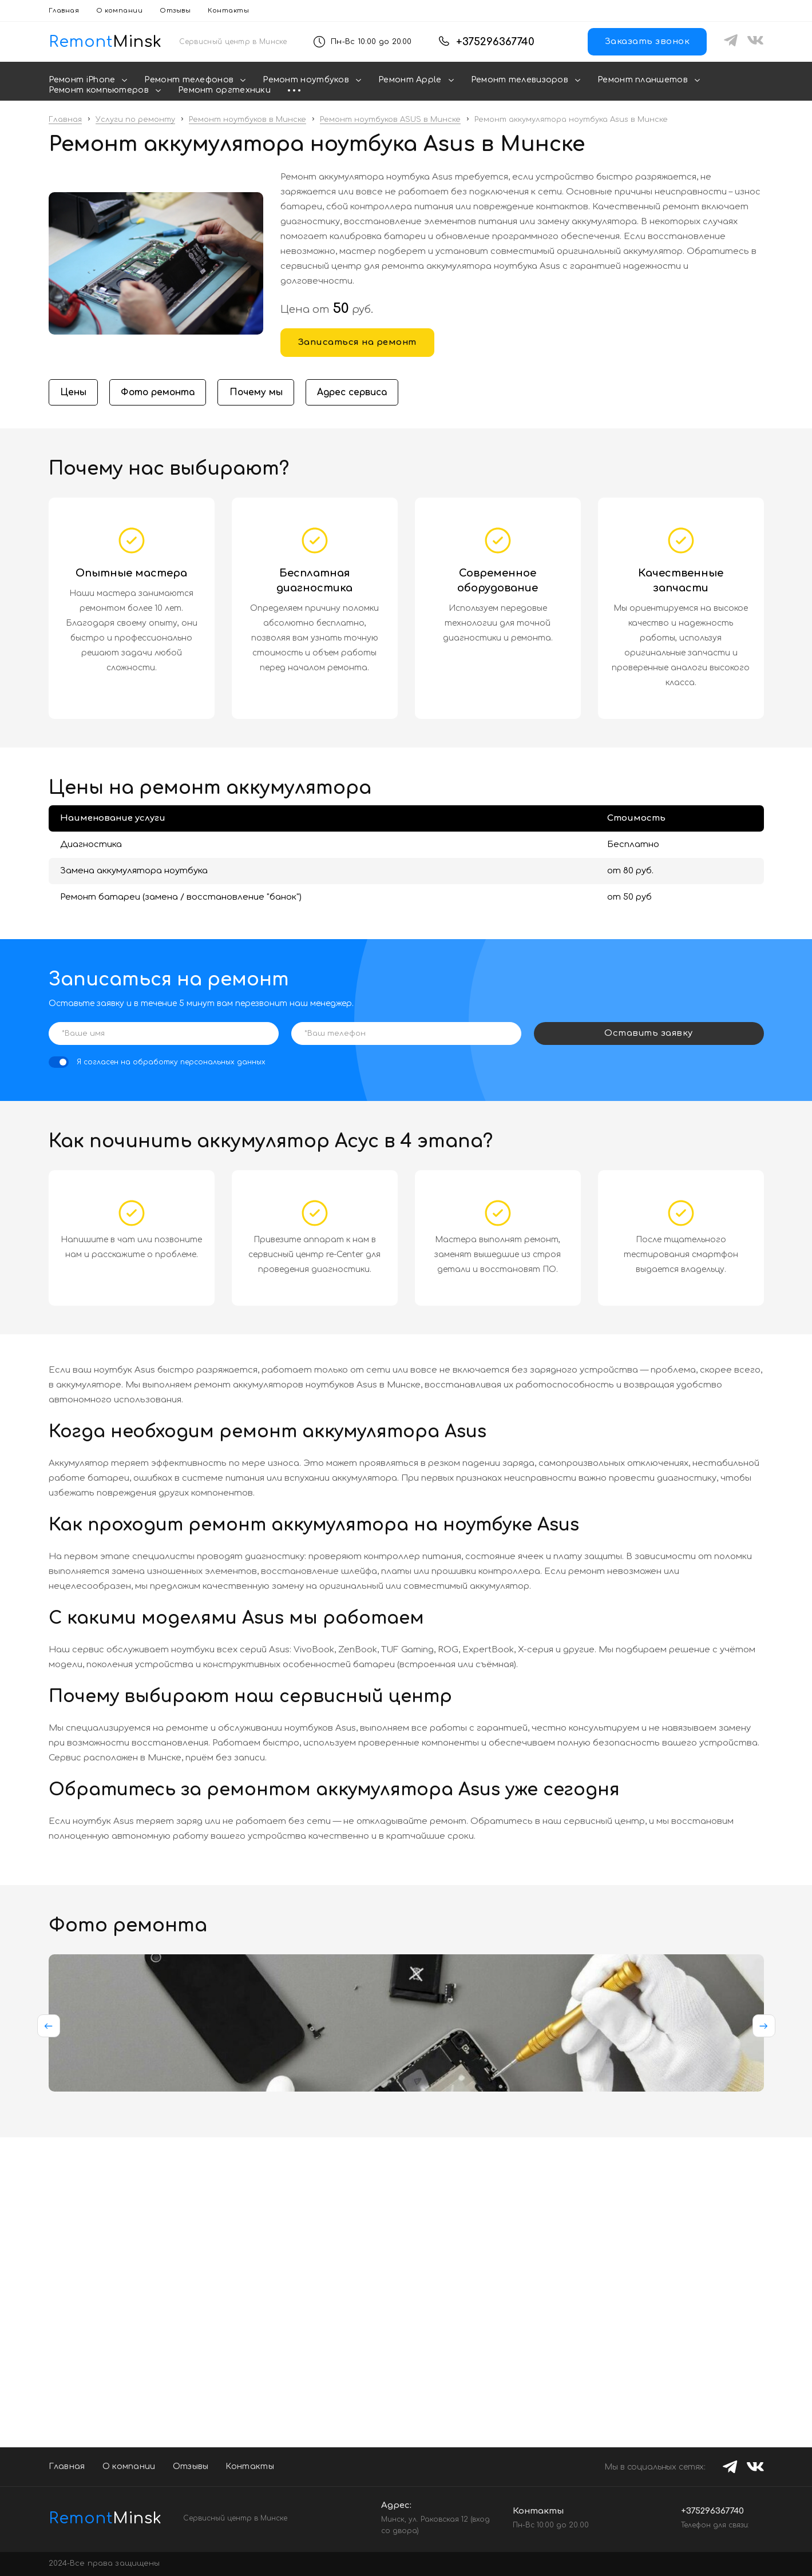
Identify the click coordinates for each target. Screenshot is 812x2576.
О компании (119, 10)
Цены (74, 393)
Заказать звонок (647, 41)
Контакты (228, 10)
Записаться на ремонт (357, 342)
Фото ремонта (161, 393)
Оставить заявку (648, 1034)
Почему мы (262, 393)
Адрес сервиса (362, 393)
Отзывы (175, 10)
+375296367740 (495, 41)
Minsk (97, 2518)
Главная (64, 10)
